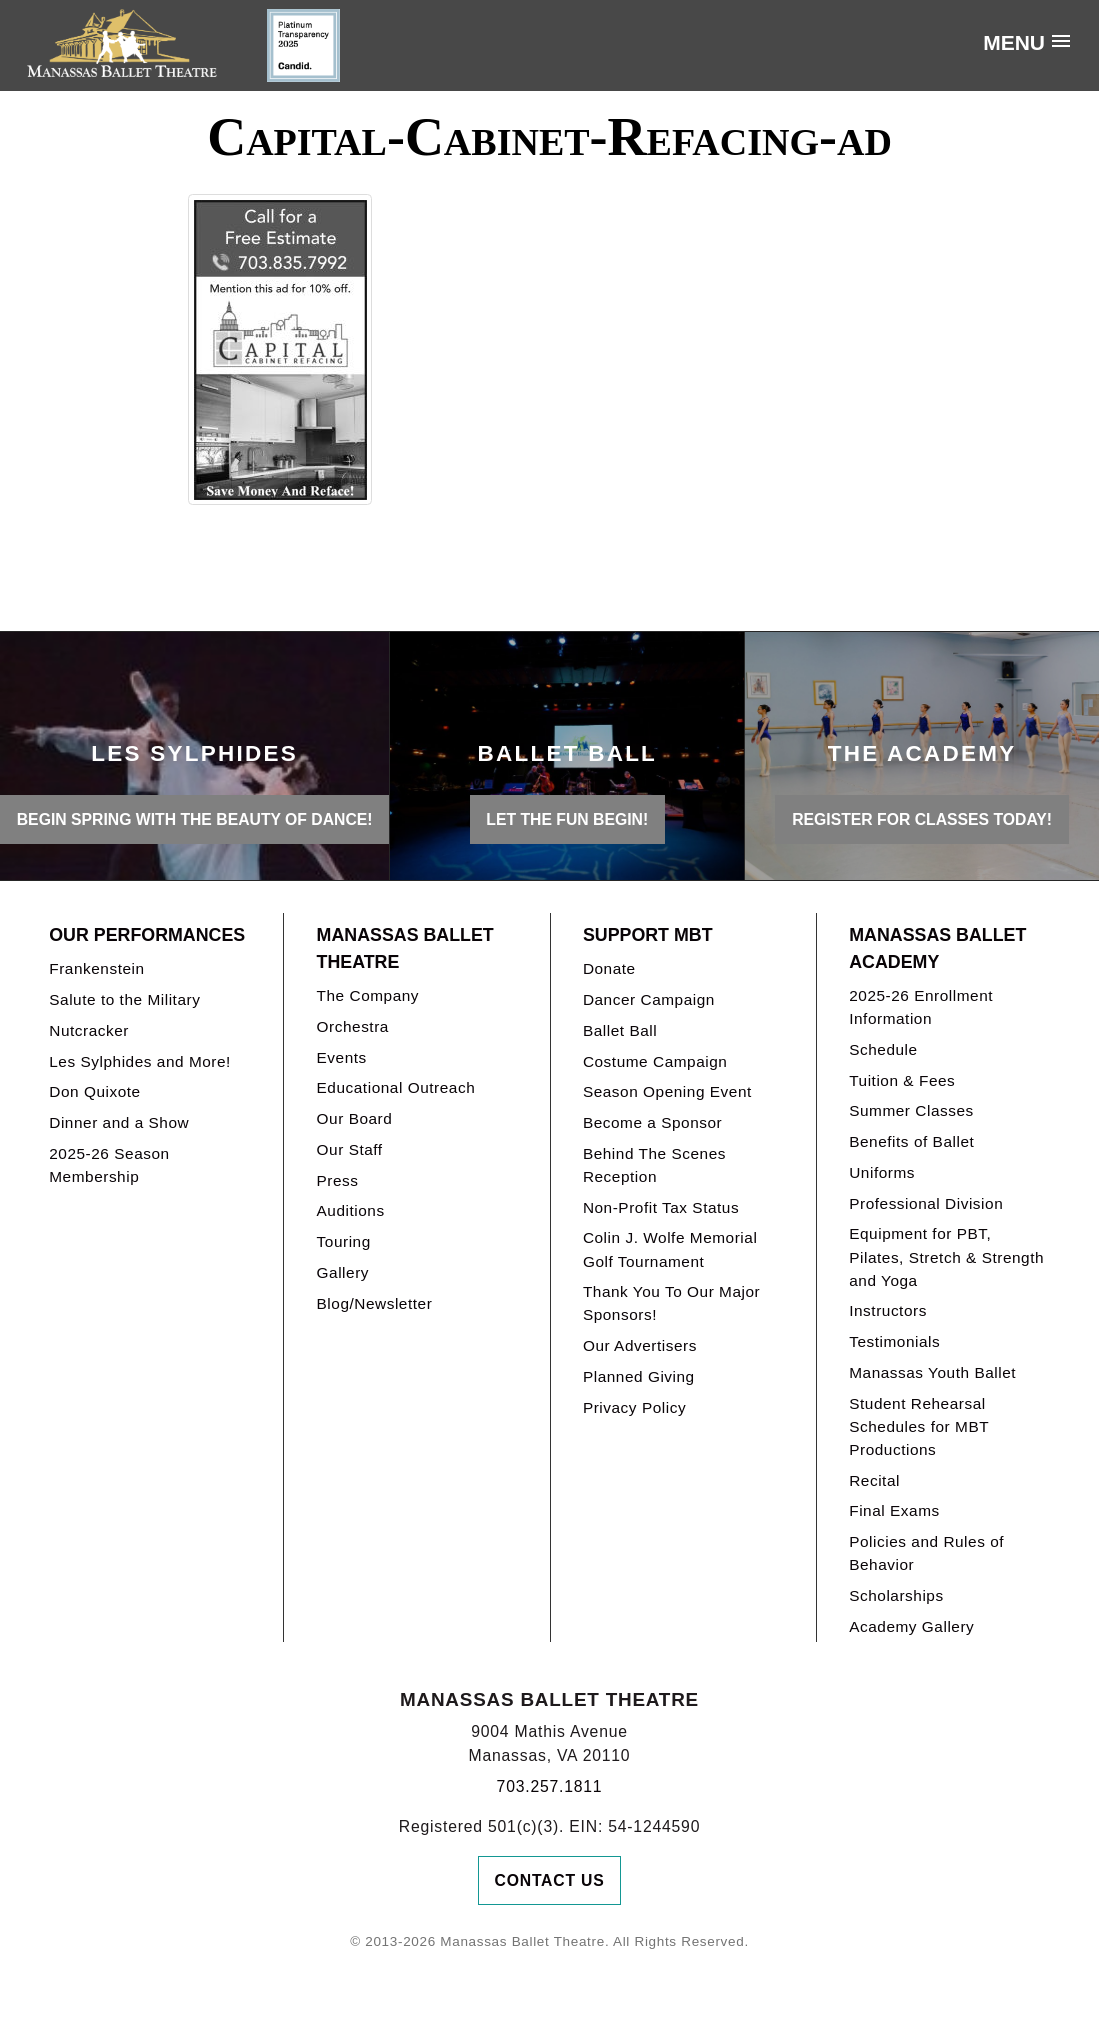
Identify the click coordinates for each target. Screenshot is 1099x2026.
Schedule (883, 1049)
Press (338, 1180)
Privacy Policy (634, 1407)
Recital (874, 1480)
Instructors (888, 1310)
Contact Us (550, 1880)
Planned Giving (639, 1376)
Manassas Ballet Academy (937, 948)
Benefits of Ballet (911, 1141)
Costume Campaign (655, 1061)
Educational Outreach (396, 1087)
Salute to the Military (124, 999)
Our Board (355, 1118)
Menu (1014, 42)
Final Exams (894, 1510)
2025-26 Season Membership (109, 1165)
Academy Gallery (911, 1626)
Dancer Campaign (649, 999)
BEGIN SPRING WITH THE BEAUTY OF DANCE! (195, 819)
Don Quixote (94, 1091)
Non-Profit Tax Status (661, 1207)
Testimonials (894, 1341)
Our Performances (147, 935)
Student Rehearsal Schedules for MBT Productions (919, 1426)
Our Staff (350, 1149)
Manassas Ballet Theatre (405, 948)
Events (342, 1057)
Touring (344, 1241)
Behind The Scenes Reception (654, 1165)
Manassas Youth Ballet (932, 1372)
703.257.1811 (550, 1786)
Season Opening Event (667, 1091)
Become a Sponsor (652, 1122)
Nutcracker (89, 1030)
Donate (609, 968)
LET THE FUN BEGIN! (567, 819)
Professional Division (926, 1203)
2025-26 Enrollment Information (921, 1007)
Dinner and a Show (119, 1122)
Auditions (351, 1210)
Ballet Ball (620, 1030)
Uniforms (882, 1172)
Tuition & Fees (902, 1080)
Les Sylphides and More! (140, 1061)
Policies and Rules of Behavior (926, 1553)
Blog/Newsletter (375, 1303)
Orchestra (353, 1026)
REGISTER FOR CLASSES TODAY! (922, 819)
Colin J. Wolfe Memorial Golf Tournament (670, 1249)
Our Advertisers (640, 1345)
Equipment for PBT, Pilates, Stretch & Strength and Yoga (946, 1256)
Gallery (343, 1272)
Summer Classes (911, 1110)
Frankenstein (96, 968)
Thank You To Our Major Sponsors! (671, 1303)
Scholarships (896, 1595)
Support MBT (648, 935)
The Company (368, 995)
